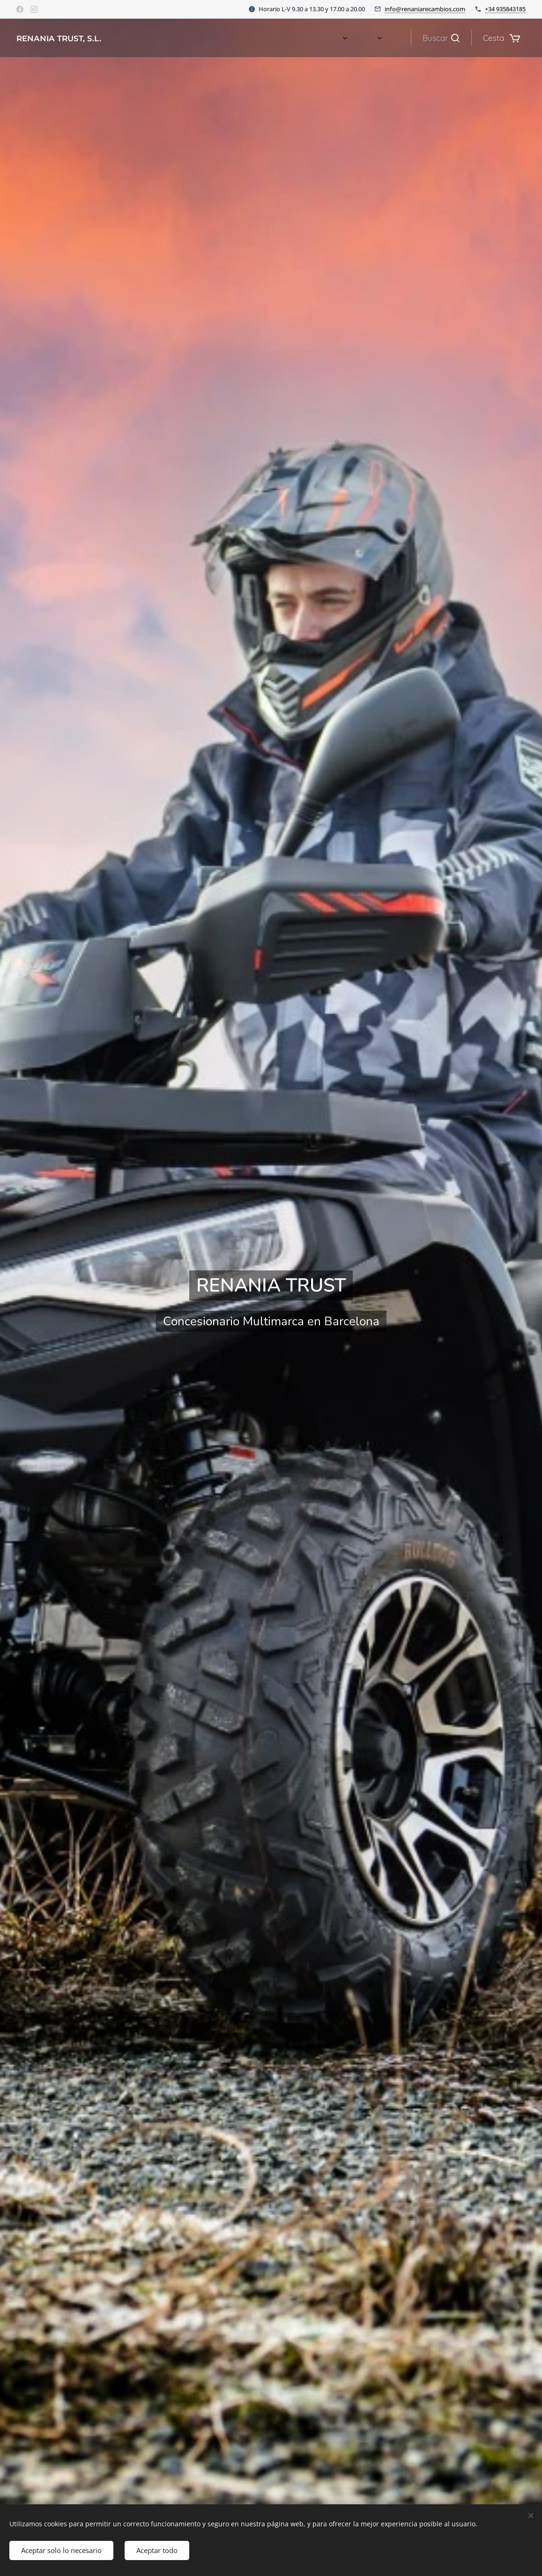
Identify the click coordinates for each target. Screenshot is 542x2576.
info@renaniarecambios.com (425, 9)
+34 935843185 (505, 9)
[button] (441, 38)
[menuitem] (327, 38)
